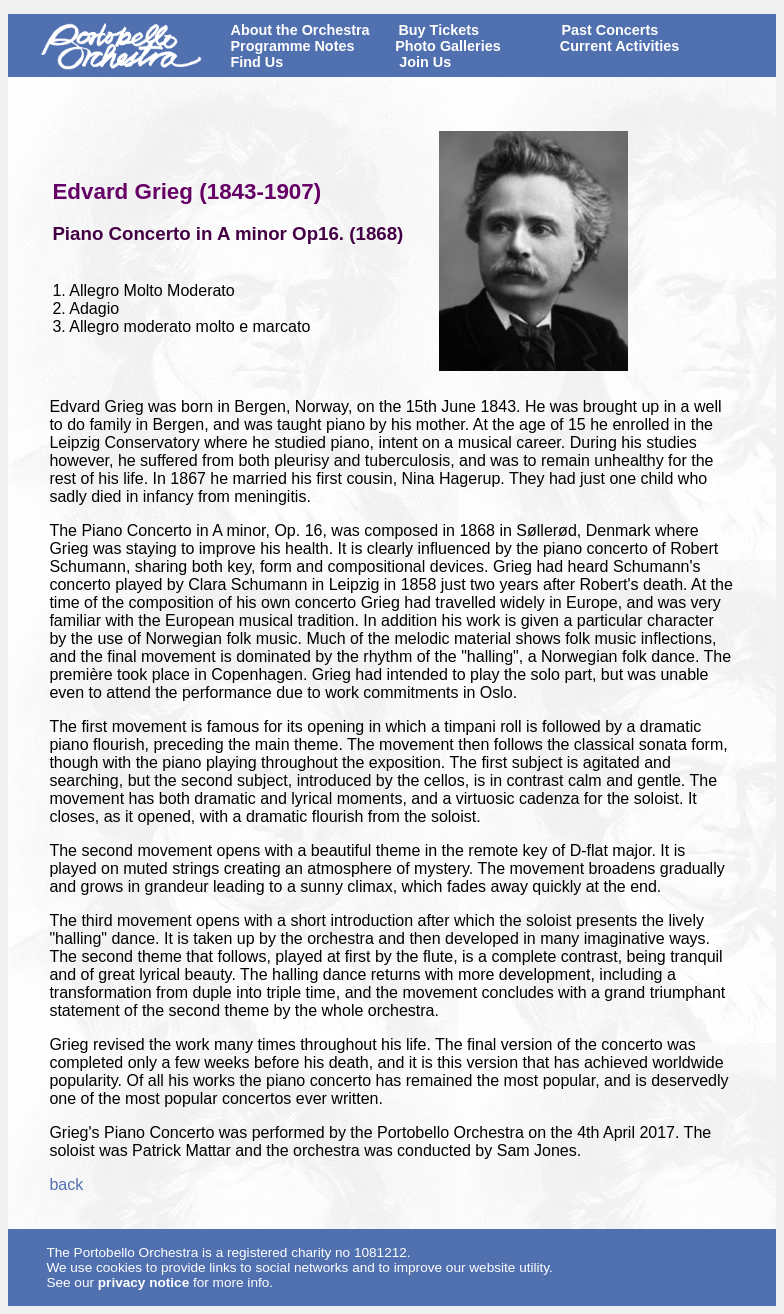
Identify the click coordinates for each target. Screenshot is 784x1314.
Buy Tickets (438, 30)
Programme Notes (293, 46)
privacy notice (143, 1282)
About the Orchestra (300, 30)
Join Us (425, 62)
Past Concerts (609, 30)
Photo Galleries (448, 46)
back (66, 1184)
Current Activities (619, 46)
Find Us (257, 62)
